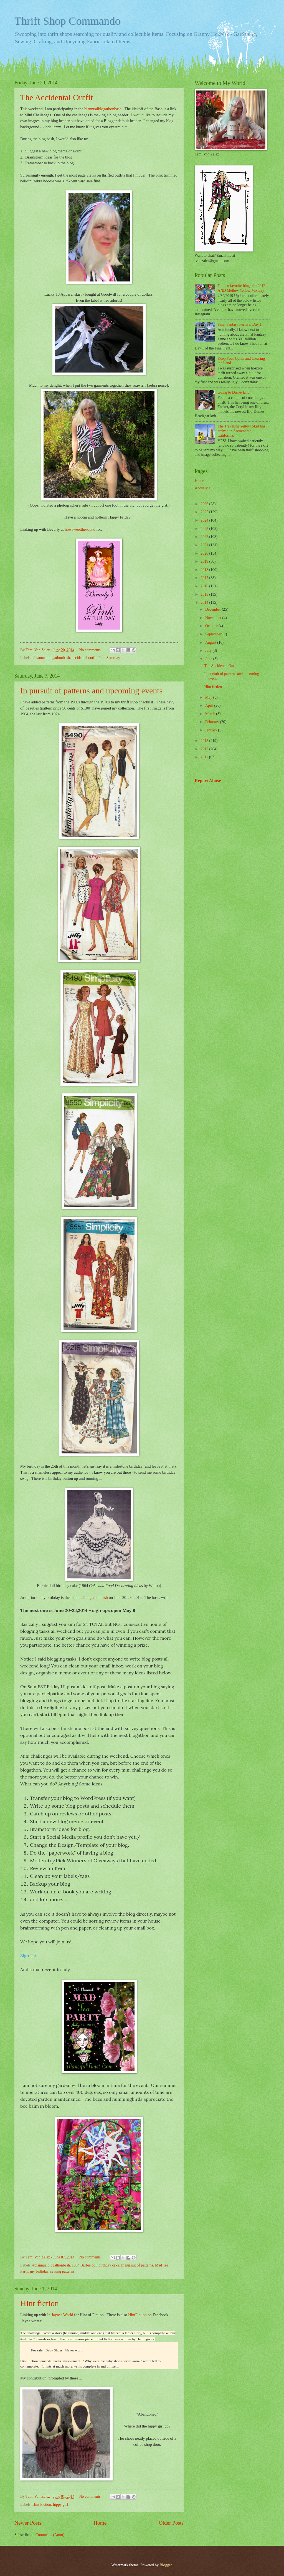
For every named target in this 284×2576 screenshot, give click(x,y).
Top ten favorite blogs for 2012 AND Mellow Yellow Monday (241, 288)
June (209, 659)
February (212, 722)
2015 (205, 594)
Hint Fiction (41, 2504)
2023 (205, 529)
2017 (205, 578)
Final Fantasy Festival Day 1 (240, 324)
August (211, 642)
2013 (205, 741)
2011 (205, 757)
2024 (205, 520)
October (212, 626)
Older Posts (171, 2523)
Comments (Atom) (50, 2535)
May (209, 697)
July (208, 650)
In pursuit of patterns (137, 2265)
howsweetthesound (80, 529)
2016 (205, 586)
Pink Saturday (109, 658)
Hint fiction (39, 2303)
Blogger (165, 2565)
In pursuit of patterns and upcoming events (91, 690)
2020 (205, 553)
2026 (205, 504)
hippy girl (60, 2504)
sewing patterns (62, 2271)
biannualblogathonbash (102, 109)
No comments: (91, 650)
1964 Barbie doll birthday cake (95, 2265)
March (210, 714)
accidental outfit (84, 658)
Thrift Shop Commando (67, 21)
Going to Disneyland (234, 392)
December (213, 609)
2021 (205, 545)
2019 (205, 561)
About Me (202, 488)
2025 (205, 512)
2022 (205, 537)
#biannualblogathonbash (51, 658)
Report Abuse (208, 780)
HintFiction (137, 2315)
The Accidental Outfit (56, 97)
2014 (205, 602)
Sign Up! (28, 1955)
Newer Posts (27, 2523)
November (213, 618)
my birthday (39, 2271)
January (211, 730)
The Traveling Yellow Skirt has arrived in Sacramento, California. (241, 430)
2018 (205, 570)
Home (99, 2523)
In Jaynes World (60, 2315)
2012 (205, 749)
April (209, 705)
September (213, 634)
